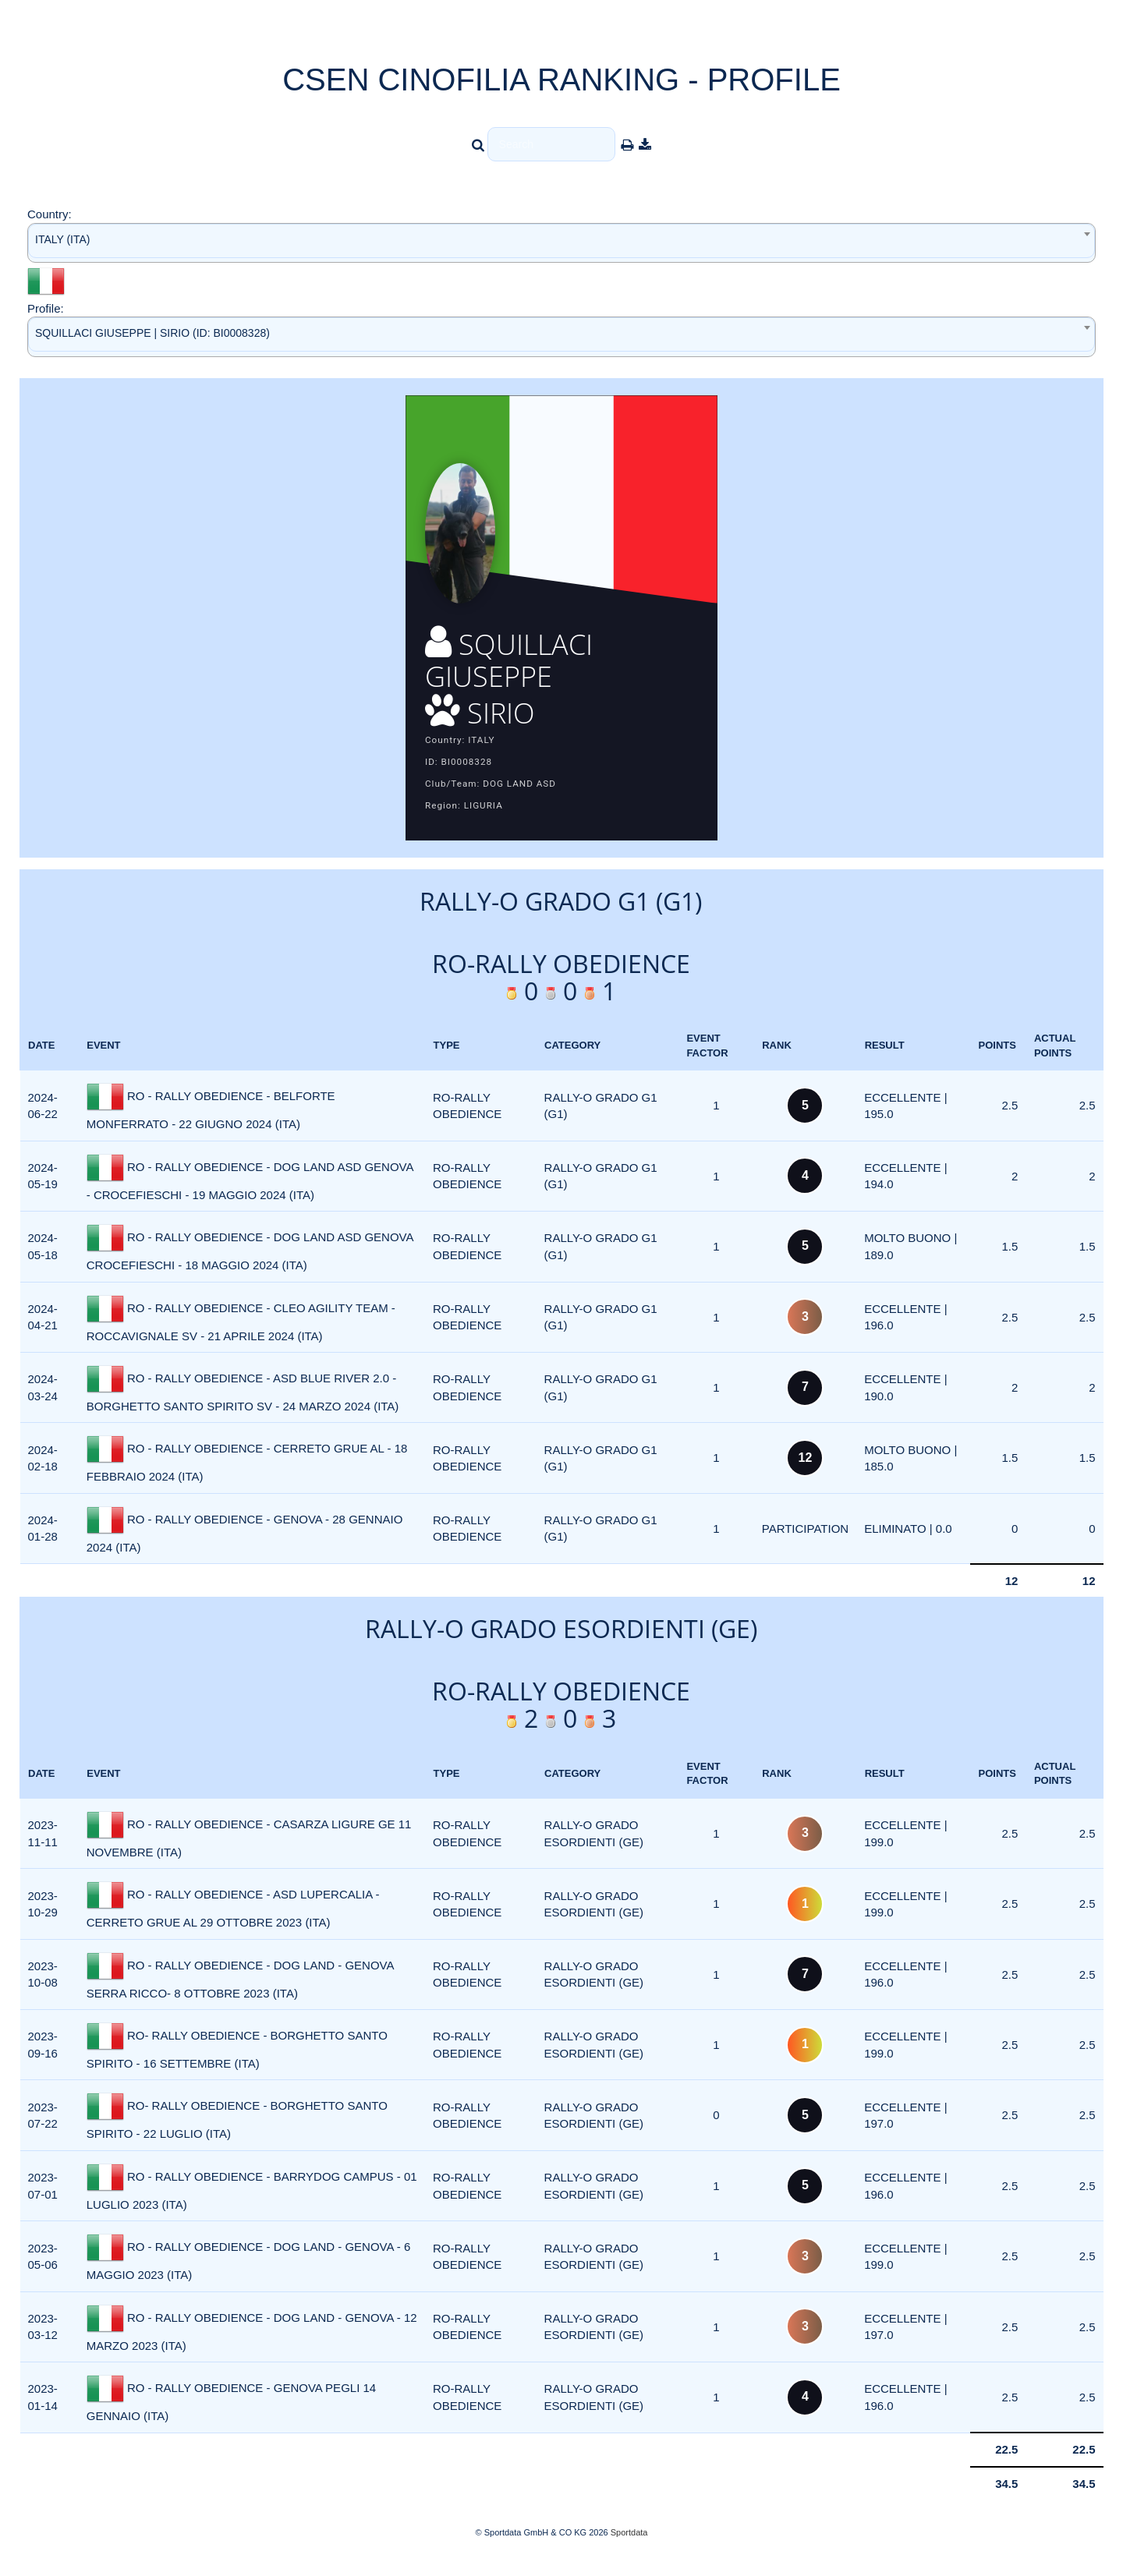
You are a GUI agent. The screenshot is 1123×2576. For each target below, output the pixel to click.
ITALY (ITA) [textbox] (62, 239)
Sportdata (629, 2549)
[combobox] (561, 243)
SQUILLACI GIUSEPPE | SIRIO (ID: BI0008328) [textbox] (152, 333)
